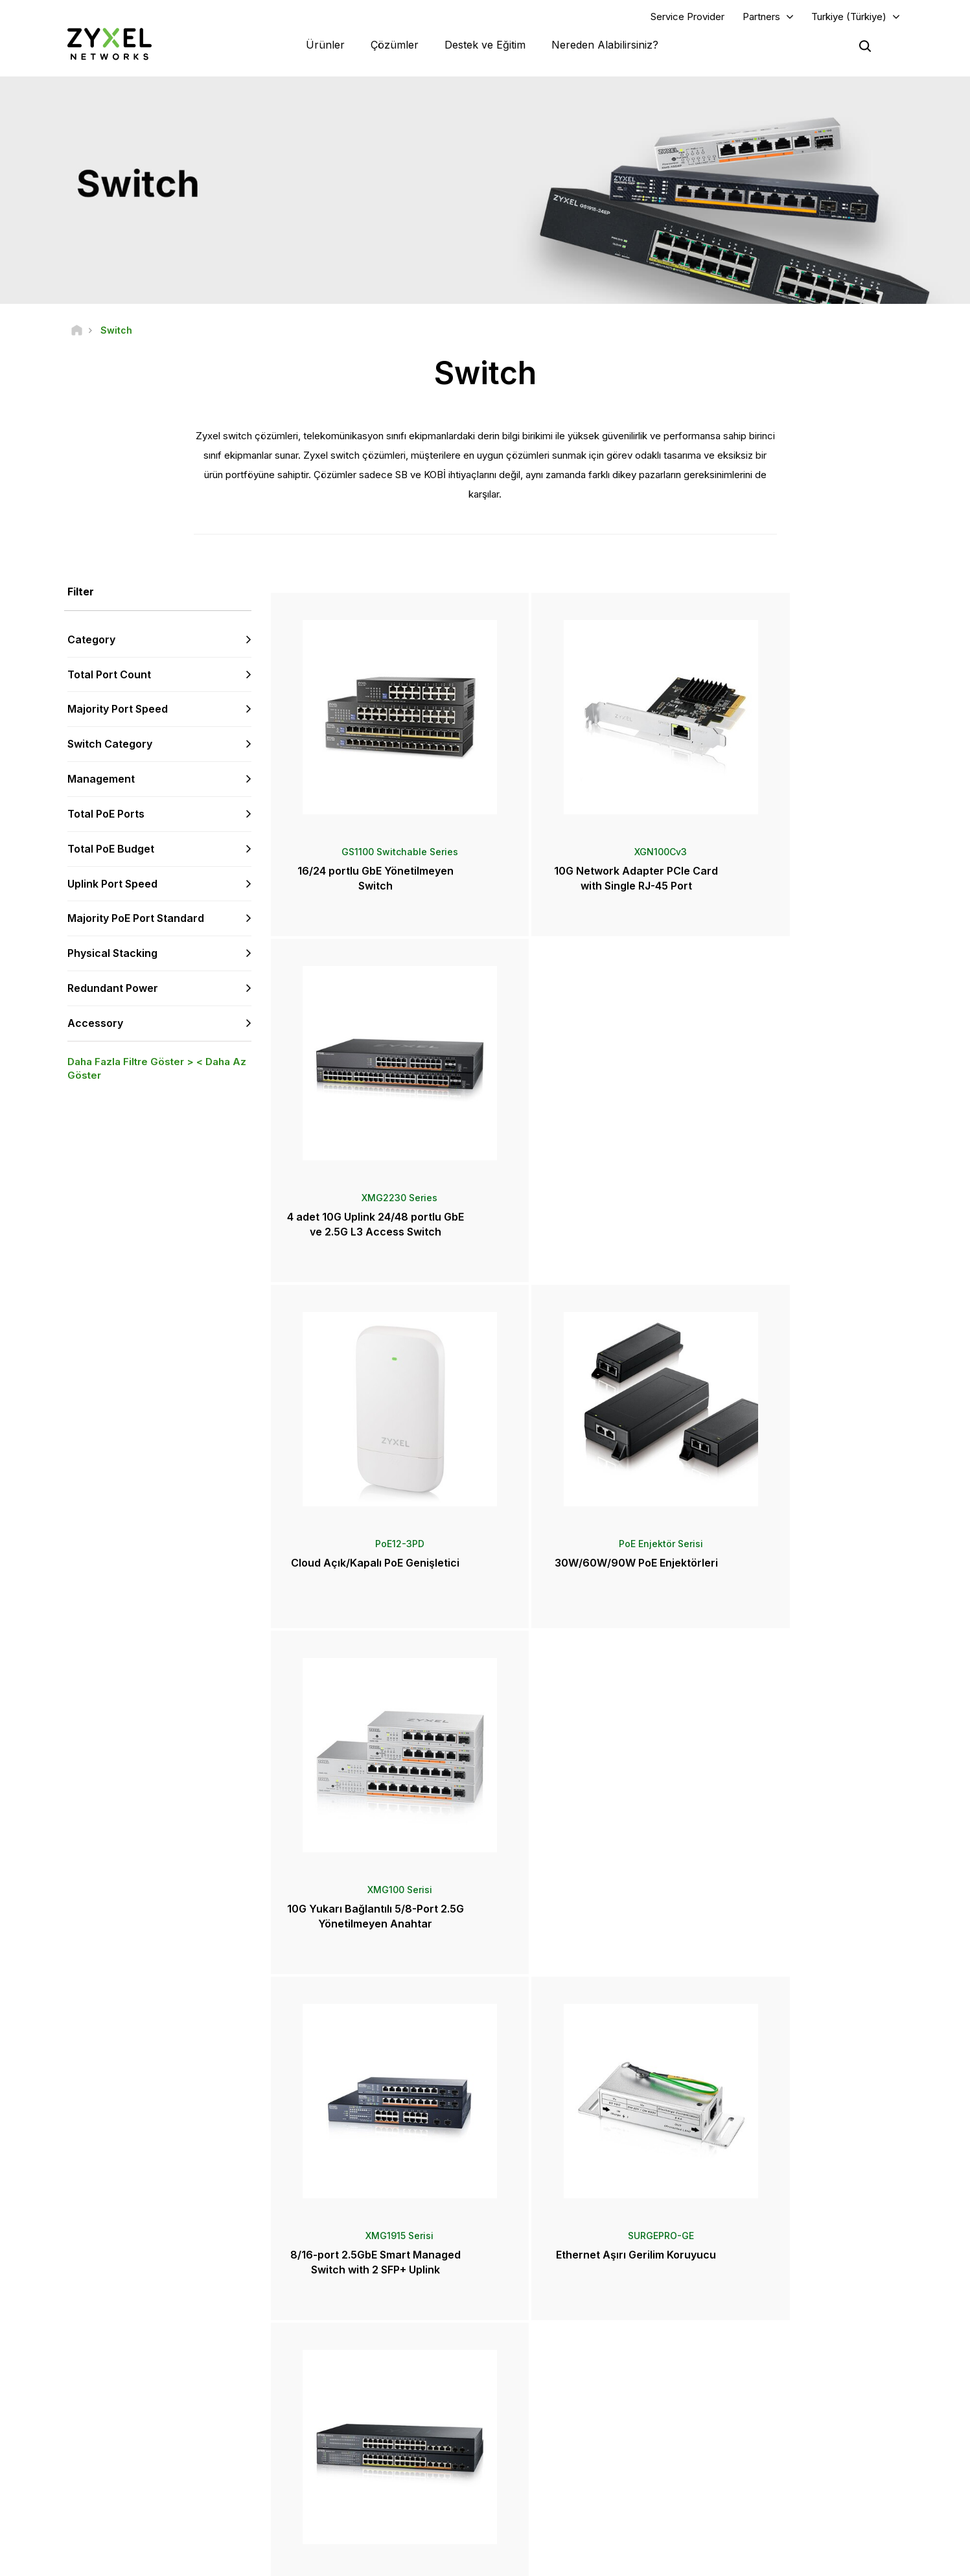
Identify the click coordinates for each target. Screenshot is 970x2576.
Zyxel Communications (770, 2515)
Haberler (541, 2407)
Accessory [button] (95, 1024)
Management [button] (101, 780)
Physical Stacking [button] (112, 955)
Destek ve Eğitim (485, 45)
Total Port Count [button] (109, 675)
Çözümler (395, 45)
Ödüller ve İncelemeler (562, 2450)
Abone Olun (226, 2419)
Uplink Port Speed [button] (112, 885)
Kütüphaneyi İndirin (348, 2398)
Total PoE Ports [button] (105, 815)
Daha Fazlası (588, 2011)
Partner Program (757, 2377)
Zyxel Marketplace (554, 2355)
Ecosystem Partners (764, 2398)
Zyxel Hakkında (755, 2450)
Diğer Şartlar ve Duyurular (360, 2441)
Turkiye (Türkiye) (848, 17)
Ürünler (325, 45)
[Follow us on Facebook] (78, 2498)
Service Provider (687, 17)
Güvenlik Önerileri (346, 2419)
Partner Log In (752, 2355)
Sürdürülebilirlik (755, 2472)
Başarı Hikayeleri (757, 2493)
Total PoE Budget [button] (110, 850)
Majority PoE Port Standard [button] (135, 920)
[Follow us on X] (177, 2498)
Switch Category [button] (109, 745)
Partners (761, 17)
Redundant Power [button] (112, 989)
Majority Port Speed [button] (117, 710)
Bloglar (532, 2493)
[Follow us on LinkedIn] (145, 2498)
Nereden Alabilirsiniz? (604, 45)
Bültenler (536, 2472)
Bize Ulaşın (485, 2258)
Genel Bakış (334, 2355)
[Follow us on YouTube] (112, 2498)
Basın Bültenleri (548, 2429)
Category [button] (91, 640)
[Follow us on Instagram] (209, 2498)
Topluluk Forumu (344, 2377)
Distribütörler (543, 2377)
